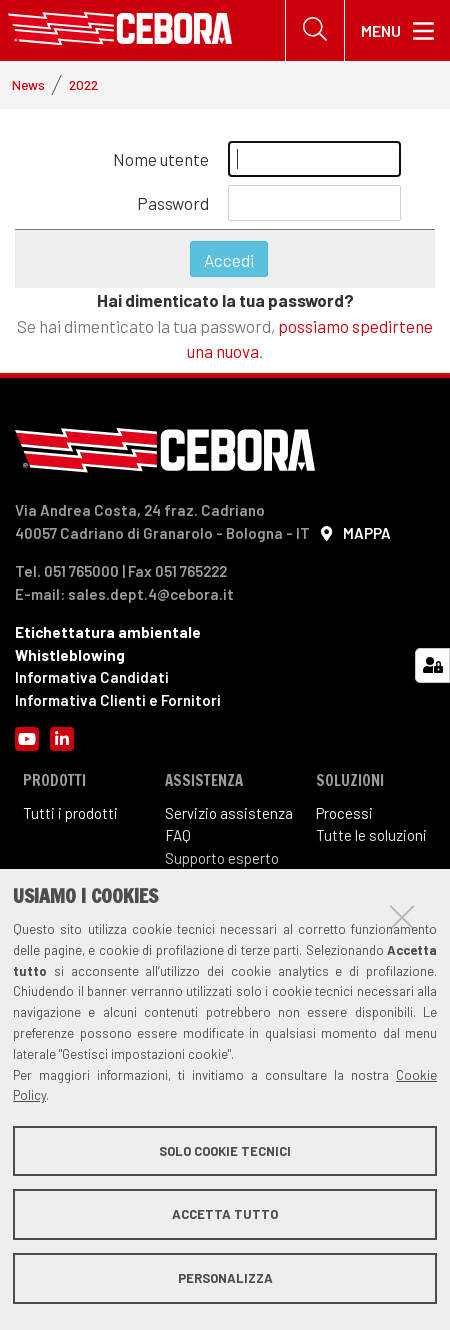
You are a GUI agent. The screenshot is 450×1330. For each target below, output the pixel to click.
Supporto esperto (222, 858)
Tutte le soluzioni (371, 835)
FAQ (178, 835)
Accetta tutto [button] (225, 1214)
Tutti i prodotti (70, 813)
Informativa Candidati (92, 677)
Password (173, 203)
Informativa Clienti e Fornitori (118, 700)
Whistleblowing (70, 655)
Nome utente (161, 159)
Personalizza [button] (225, 1278)
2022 (83, 84)
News (28, 84)
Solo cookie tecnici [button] (225, 1151)
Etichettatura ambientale (108, 632)
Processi (344, 813)
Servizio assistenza (229, 813)
